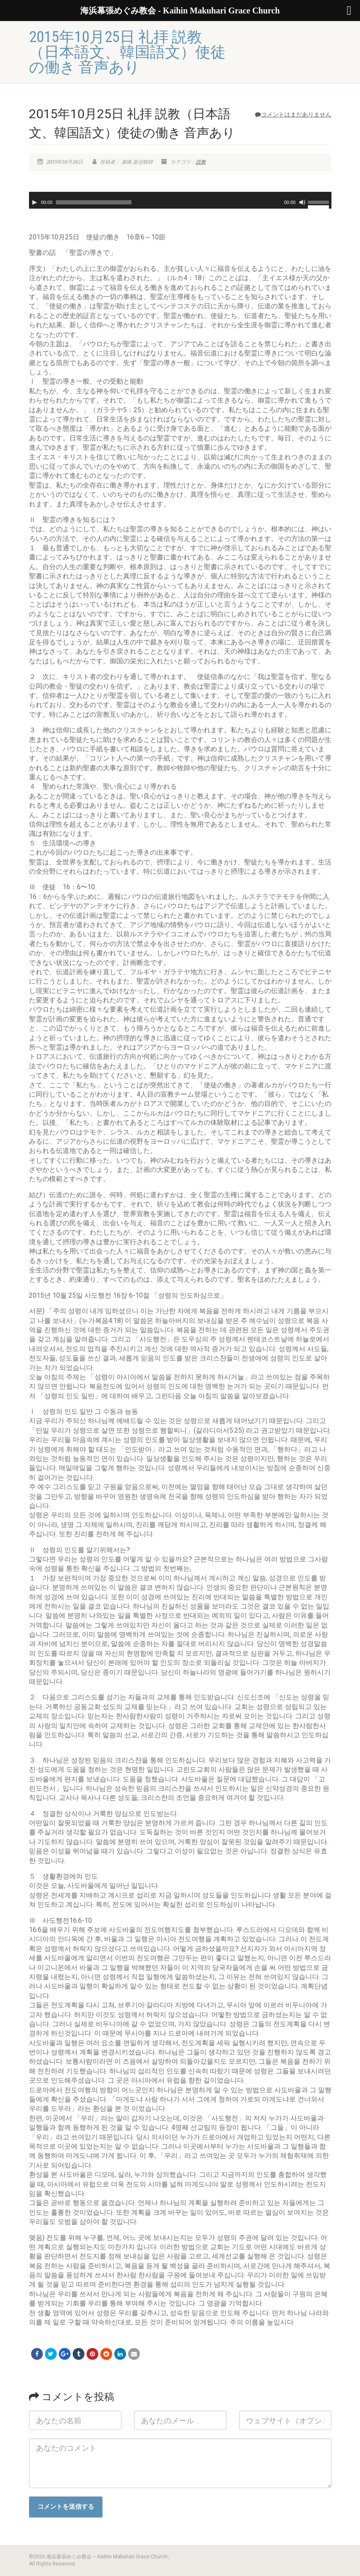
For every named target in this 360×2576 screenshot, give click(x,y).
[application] (180, 200)
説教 (201, 162)
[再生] (34, 202)
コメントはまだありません (293, 114)
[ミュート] (302, 202)
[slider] (93, 202)
